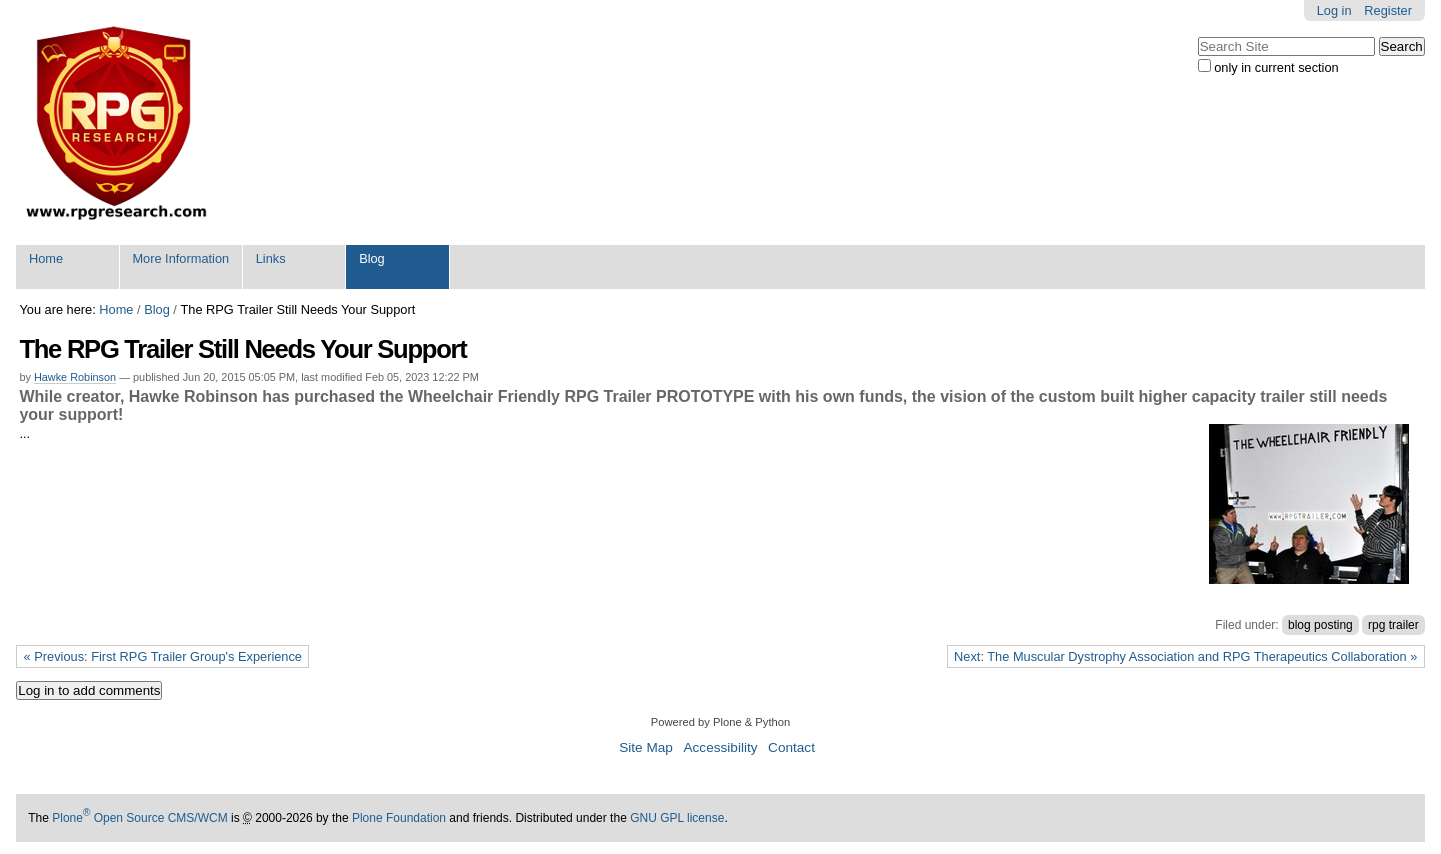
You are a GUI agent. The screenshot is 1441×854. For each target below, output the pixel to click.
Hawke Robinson (75, 377)
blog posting (1320, 625)
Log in (1334, 10)
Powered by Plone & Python (720, 722)
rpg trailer (1393, 625)
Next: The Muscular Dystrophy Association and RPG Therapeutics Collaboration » (1185, 656)
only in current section (1276, 67)
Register (1388, 10)
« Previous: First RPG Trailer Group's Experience (163, 656)
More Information (180, 258)
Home (46, 258)
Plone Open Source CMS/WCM (139, 818)
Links (271, 258)
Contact (791, 747)
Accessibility (720, 747)
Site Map (646, 747)
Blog (372, 258)
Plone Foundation (399, 818)
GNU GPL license (677, 818)
